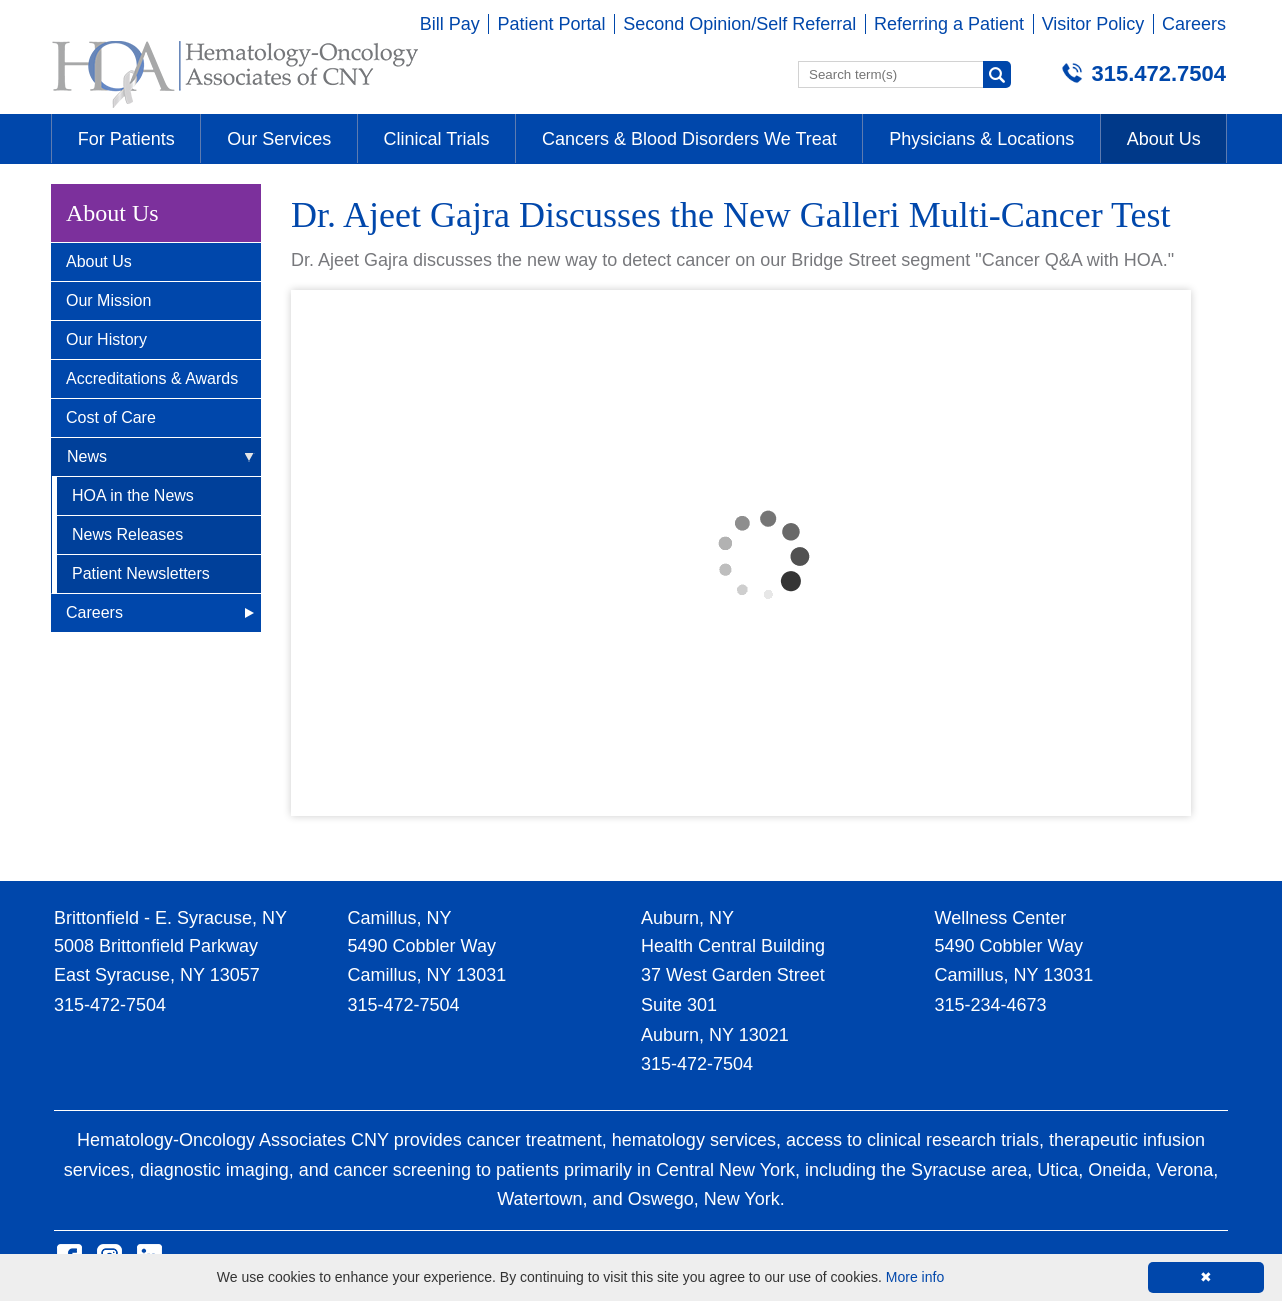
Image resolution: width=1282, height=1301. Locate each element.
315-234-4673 (991, 1005)
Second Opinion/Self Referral (739, 24)
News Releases (127, 534)
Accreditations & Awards (152, 378)
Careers (1194, 24)
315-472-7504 (110, 1005)
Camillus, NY (400, 918)
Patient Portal (551, 24)
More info (915, 1277)
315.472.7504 (1158, 73)
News (87, 456)
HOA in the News (133, 495)
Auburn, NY (687, 918)
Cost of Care (111, 417)
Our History (106, 339)
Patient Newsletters (141, 573)
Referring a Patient (949, 24)
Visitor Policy (1093, 24)
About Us (99, 261)
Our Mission (108, 300)
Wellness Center (1001, 918)
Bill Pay (450, 24)
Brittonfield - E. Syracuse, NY (170, 918)
